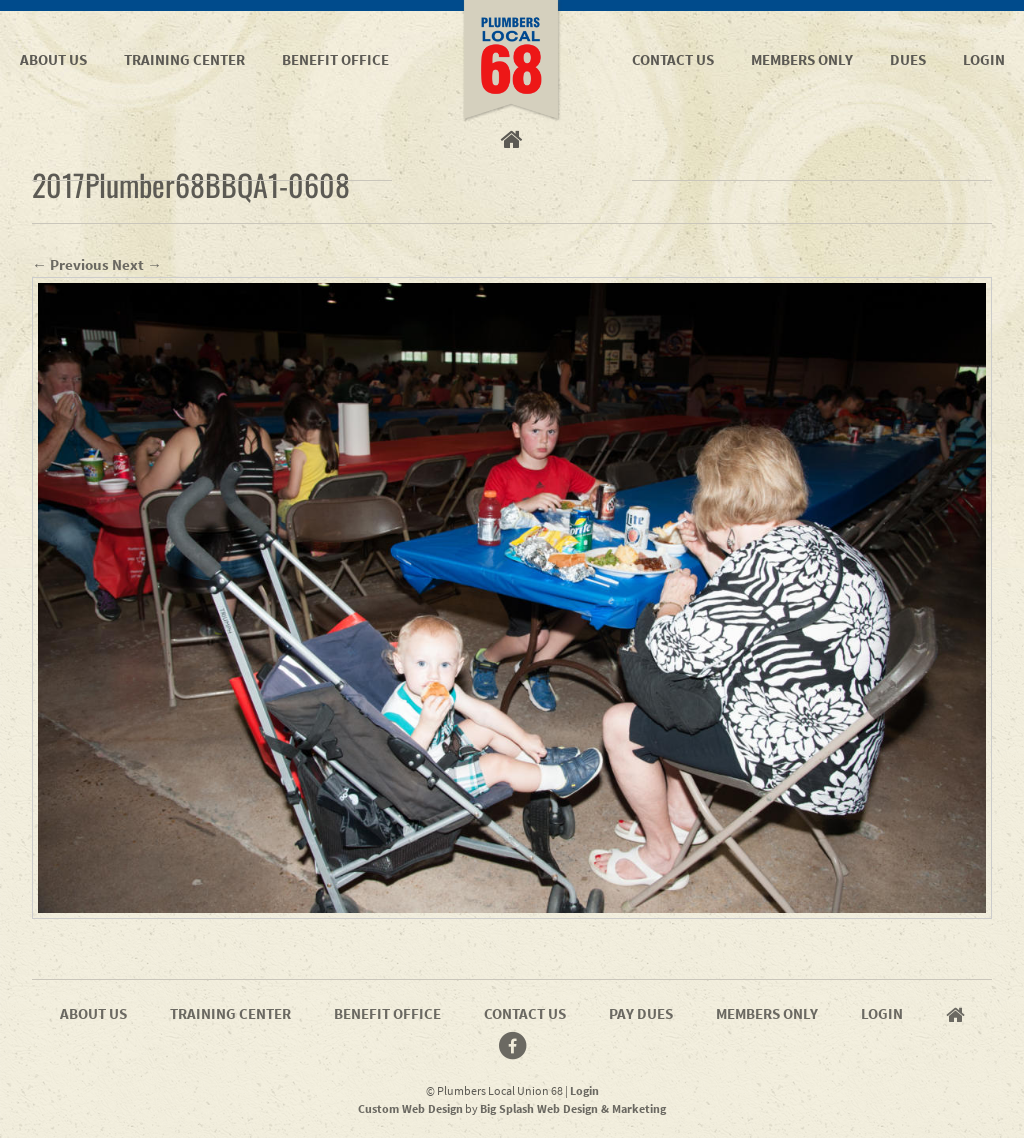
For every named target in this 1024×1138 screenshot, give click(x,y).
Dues (908, 59)
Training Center (184, 59)
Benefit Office (335, 59)
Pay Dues (641, 1013)
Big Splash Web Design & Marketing (573, 1108)
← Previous (70, 264)
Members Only (802, 59)
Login (984, 59)
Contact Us (673, 59)
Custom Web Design (410, 1108)
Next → (137, 264)
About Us (53, 59)
